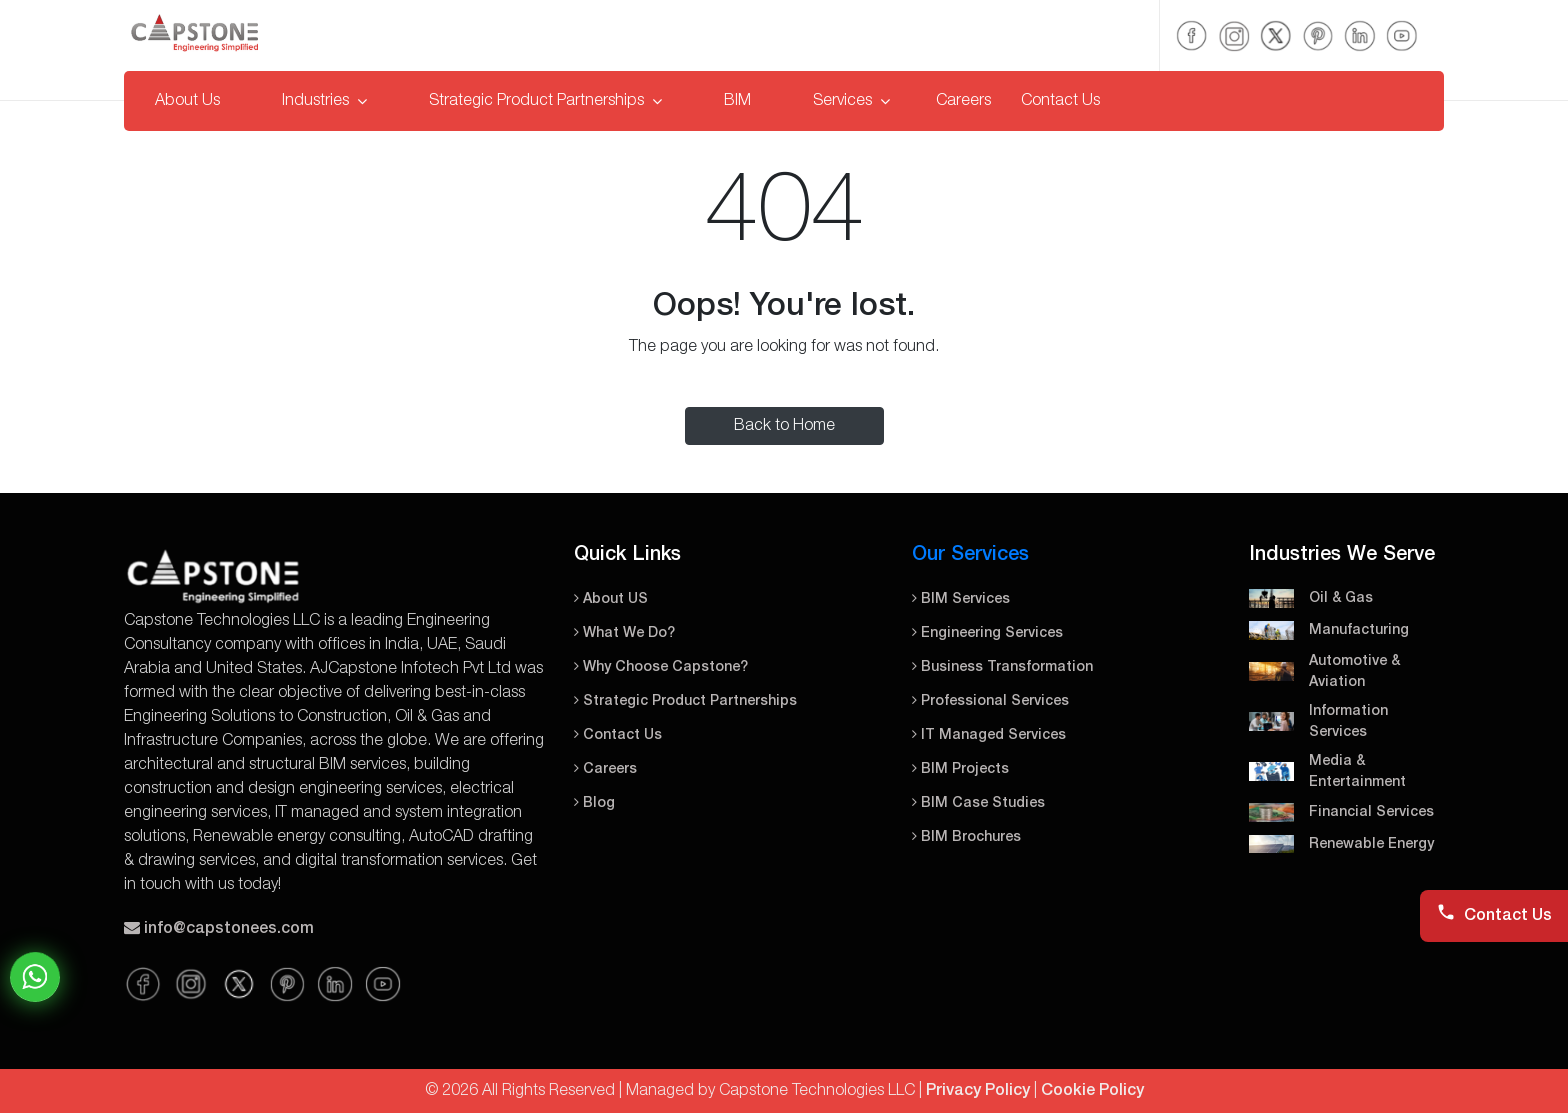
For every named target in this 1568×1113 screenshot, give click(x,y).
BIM (737, 101)
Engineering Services (987, 633)
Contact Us (1060, 101)
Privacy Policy (978, 1091)
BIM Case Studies (978, 803)
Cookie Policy (1092, 1091)
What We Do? (624, 633)
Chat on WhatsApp (35, 977)
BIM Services (961, 599)
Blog (594, 803)
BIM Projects (960, 769)
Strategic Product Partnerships (545, 101)
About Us (187, 101)
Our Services (970, 555)
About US (611, 599)
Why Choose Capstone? (661, 667)
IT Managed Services (989, 735)
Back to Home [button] (784, 426)
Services (851, 101)
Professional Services (990, 701)
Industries (324, 101)
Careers (963, 101)
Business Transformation (1002, 667)
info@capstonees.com (229, 929)
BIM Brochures (966, 837)
